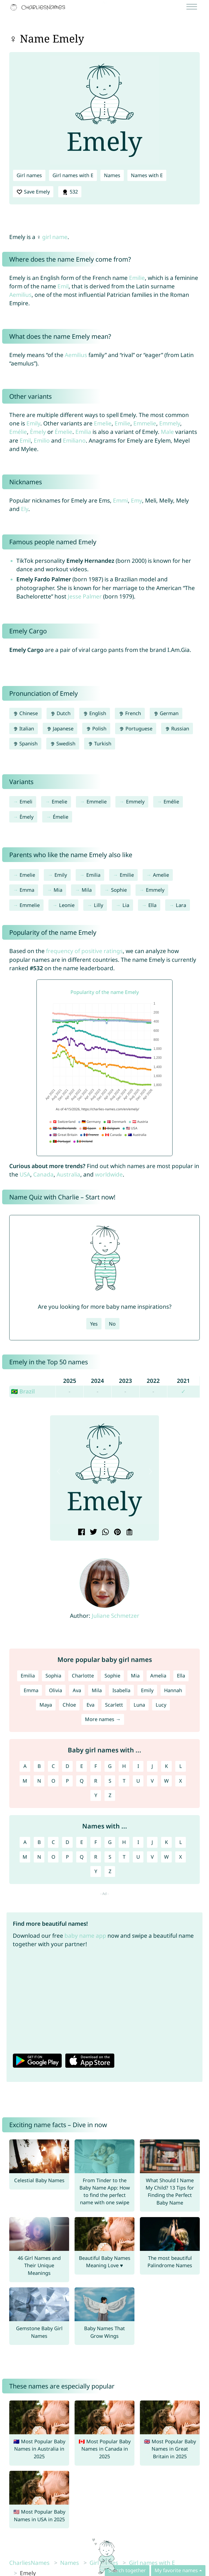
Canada (43, 1174)
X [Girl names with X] (180, 1780)
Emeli (26, 801)
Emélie (18, 432)
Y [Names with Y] (95, 1871)
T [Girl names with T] (124, 1780)
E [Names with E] (81, 1842)
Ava (77, 1690)
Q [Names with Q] (82, 1857)
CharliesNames (29, 2562)
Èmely (38, 432)
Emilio (42, 440)
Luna (139, 1704)
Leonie (67, 905)
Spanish (25, 743)
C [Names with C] (53, 1842)
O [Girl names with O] (53, 1780)
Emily (33, 423)
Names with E (147, 175)
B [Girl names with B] (39, 1766)
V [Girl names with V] (152, 1780)
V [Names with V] (152, 1857)
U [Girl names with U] (138, 1780)
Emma (27, 890)
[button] (58, 1472)
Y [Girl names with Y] (95, 1795)
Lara (181, 905)
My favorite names (176, 2570)
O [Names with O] (53, 1857)
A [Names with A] (25, 1842)
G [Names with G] (110, 1842)
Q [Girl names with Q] (82, 1780)
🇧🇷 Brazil (23, 1391)
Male (167, 432)
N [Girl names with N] (39, 1780)
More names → (103, 1719)
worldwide (109, 1174)
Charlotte (83, 1675)
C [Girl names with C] (53, 1766)
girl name (54, 237)
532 (70, 191)
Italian (23, 728)
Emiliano (74, 440)
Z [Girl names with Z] (110, 1795)
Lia (125, 905)
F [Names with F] (95, 1842)
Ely (24, 509)
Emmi (120, 500)
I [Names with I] (138, 1842)
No (112, 1323)
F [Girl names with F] (95, 1766)
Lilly (98, 905)
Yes (94, 1323)
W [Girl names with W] (166, 1780)
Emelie (103, 423)
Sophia (53, 1675)
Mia (58, 890)
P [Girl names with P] (67, 1780)
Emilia (83, 432)
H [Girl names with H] (124, 1766)
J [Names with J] (152, 1842)
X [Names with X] (180, 1857)
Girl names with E (73, 175)
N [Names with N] (39, 1857)
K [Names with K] (166, 1842)
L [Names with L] (180, 1842)
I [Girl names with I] (138, 1766)
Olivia (55, 1690)
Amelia (158, 1675)
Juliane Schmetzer (115, 1615)
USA (25, 1174)
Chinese (25, 713)
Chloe (69, 1704)
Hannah (173, 1690)
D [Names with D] (67, 1842)
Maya (45, 1704)
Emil (63, 286)
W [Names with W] (166, 1857)
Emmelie (144, 423)
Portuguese (135, 728)
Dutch (60, 713)
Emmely (169, 423)
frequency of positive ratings (84, 951)
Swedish (62, 743)
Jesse (74, 596)
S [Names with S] (110, 1857)
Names (112, 175)
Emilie (137, 278)
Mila (87, 890)
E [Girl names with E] (81, 1766)
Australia (68, 1174)
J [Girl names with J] (152, 1766)
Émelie (63, 432)
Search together (127, 2570)
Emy (136, 500)
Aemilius (20, 294)
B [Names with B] (39, 1842)
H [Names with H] (124, 1842)
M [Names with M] (25, 1857)
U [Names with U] (138, 1857)
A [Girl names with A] (25, 1766)
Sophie (119, 890)
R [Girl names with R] (95, 1780)
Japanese (60, 728)
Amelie (161, 875)
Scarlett (114, 1704)
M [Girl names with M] (25, 1780)
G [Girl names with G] (110, 1766)
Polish (96, 728)
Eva (90, 1704)
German (166, 713)
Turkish (99, 743)
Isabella (121, 1690)
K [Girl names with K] (166, 1766)
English (94, 713)
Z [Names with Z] (110, 1871)
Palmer (92, 596)
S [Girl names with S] (110, 1780)
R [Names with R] (95, 1857)
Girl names (29, 175)
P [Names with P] (67, 1857)
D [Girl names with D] (67, 1766)
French (130, 713)
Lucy (161, 1704)
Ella (152, 905)
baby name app (85, 1935)
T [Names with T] (124, 1857)
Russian (177, 728)
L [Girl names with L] (180, 1766)
